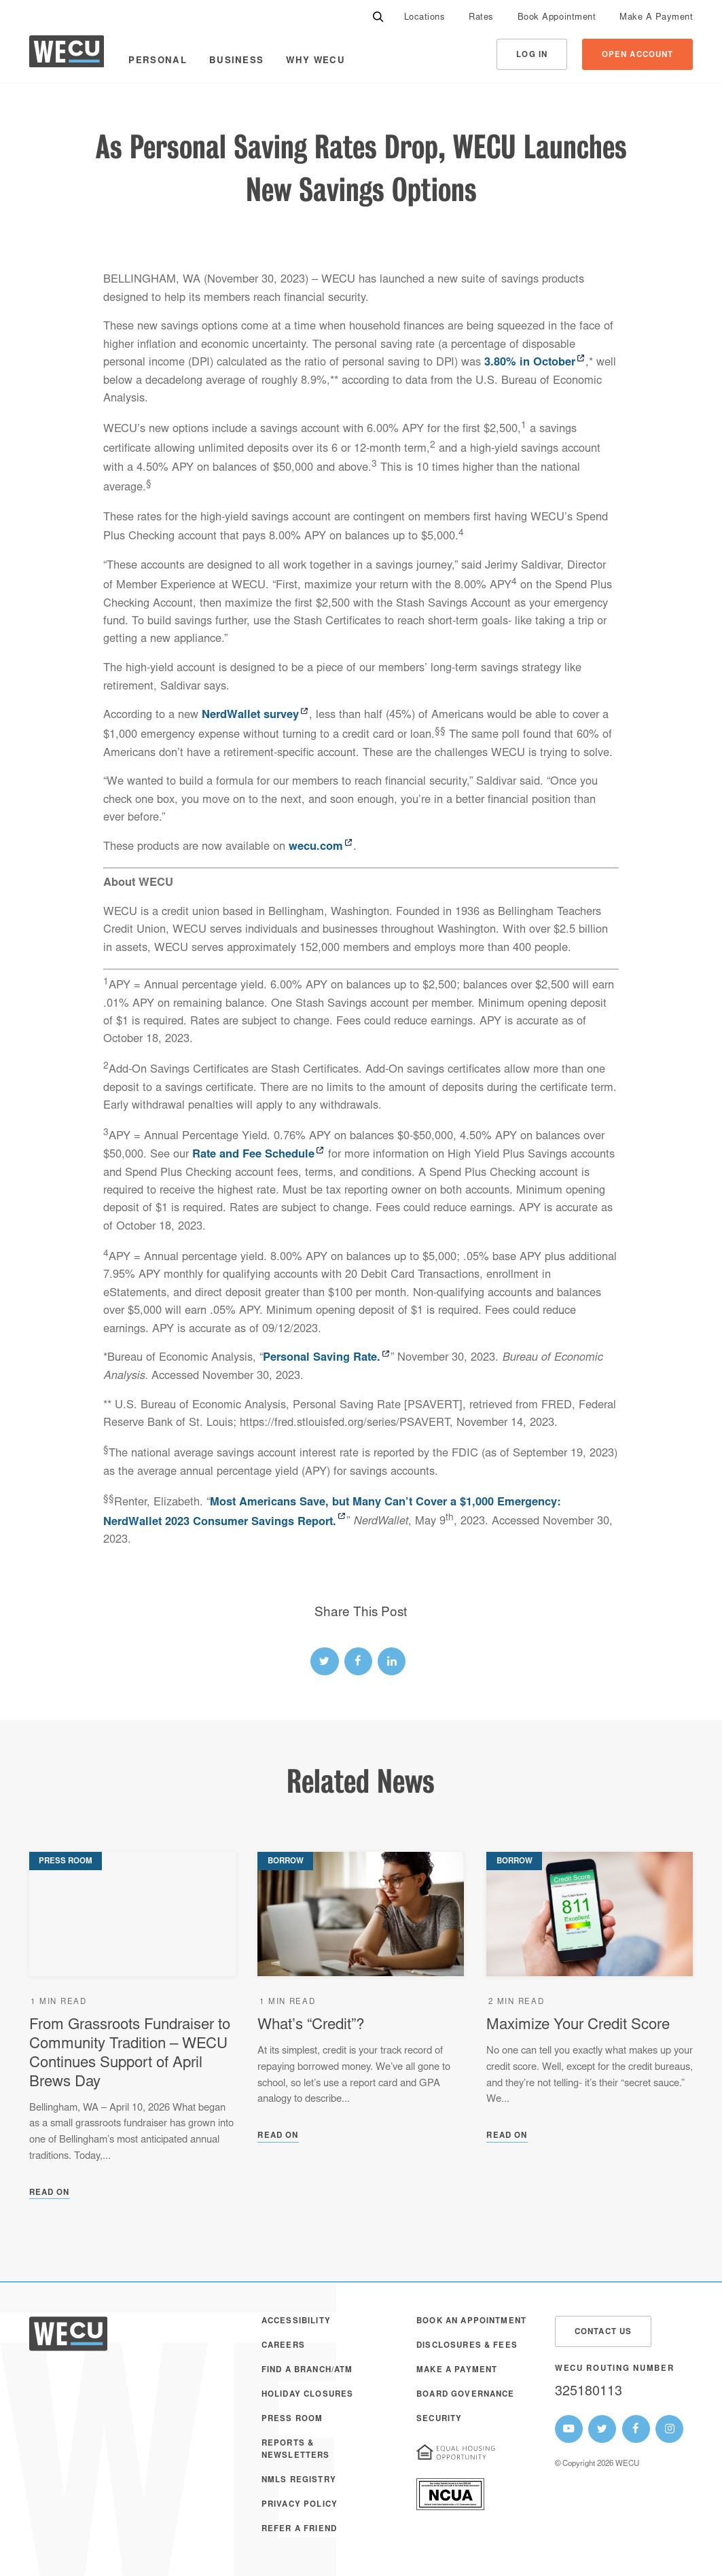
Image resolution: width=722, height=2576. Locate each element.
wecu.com (316, 847)
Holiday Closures (307, 2395)
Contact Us (603, 2332)
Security (439, 2419)
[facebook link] (358, 1661)
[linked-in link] (391, 1661)
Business (236, 61)
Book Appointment (557, 18)
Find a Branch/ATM (307, 2370)
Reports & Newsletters (295, 2450)
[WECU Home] (66, 54)
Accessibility (296, 2321)
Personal (157, 61)
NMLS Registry (298, 2480)
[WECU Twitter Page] (602, 2429)
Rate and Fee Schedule (253, 1154)
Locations (425, 18)
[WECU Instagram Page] (669, 2429)
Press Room (292, 2419)
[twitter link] (324, 1661)
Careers (283, 2346)
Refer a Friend (299, 2529)
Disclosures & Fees (467, 2346)
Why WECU (315, 61)
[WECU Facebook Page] (636, 2429)
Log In (531, 55)
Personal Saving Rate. (321, 1358)
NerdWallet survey (250, 715)
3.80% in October (529, 362)
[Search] (378, 17)
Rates (481, 18)
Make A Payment (656, 18)
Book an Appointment (471, 2321)
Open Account (638, 55)
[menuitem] (425, 17)
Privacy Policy (299, 2505)
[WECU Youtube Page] (569, 2429)
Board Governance (465, 2395)
